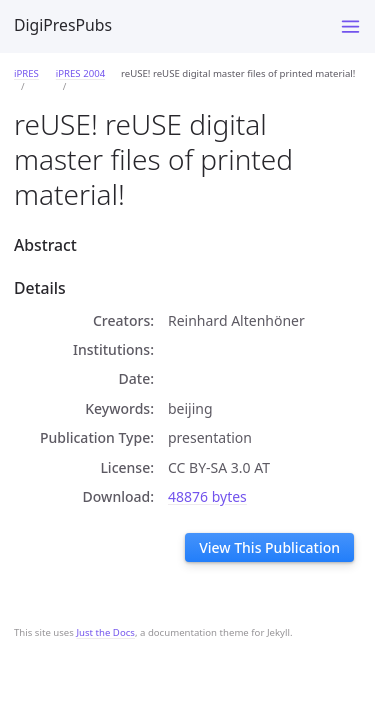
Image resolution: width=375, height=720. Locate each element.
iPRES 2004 (80, 73)
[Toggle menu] (350, 26)
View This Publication (269, 547)
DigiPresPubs (63, 25)
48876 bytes (207, 496)
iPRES (26, 73)
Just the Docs (105, 632)
